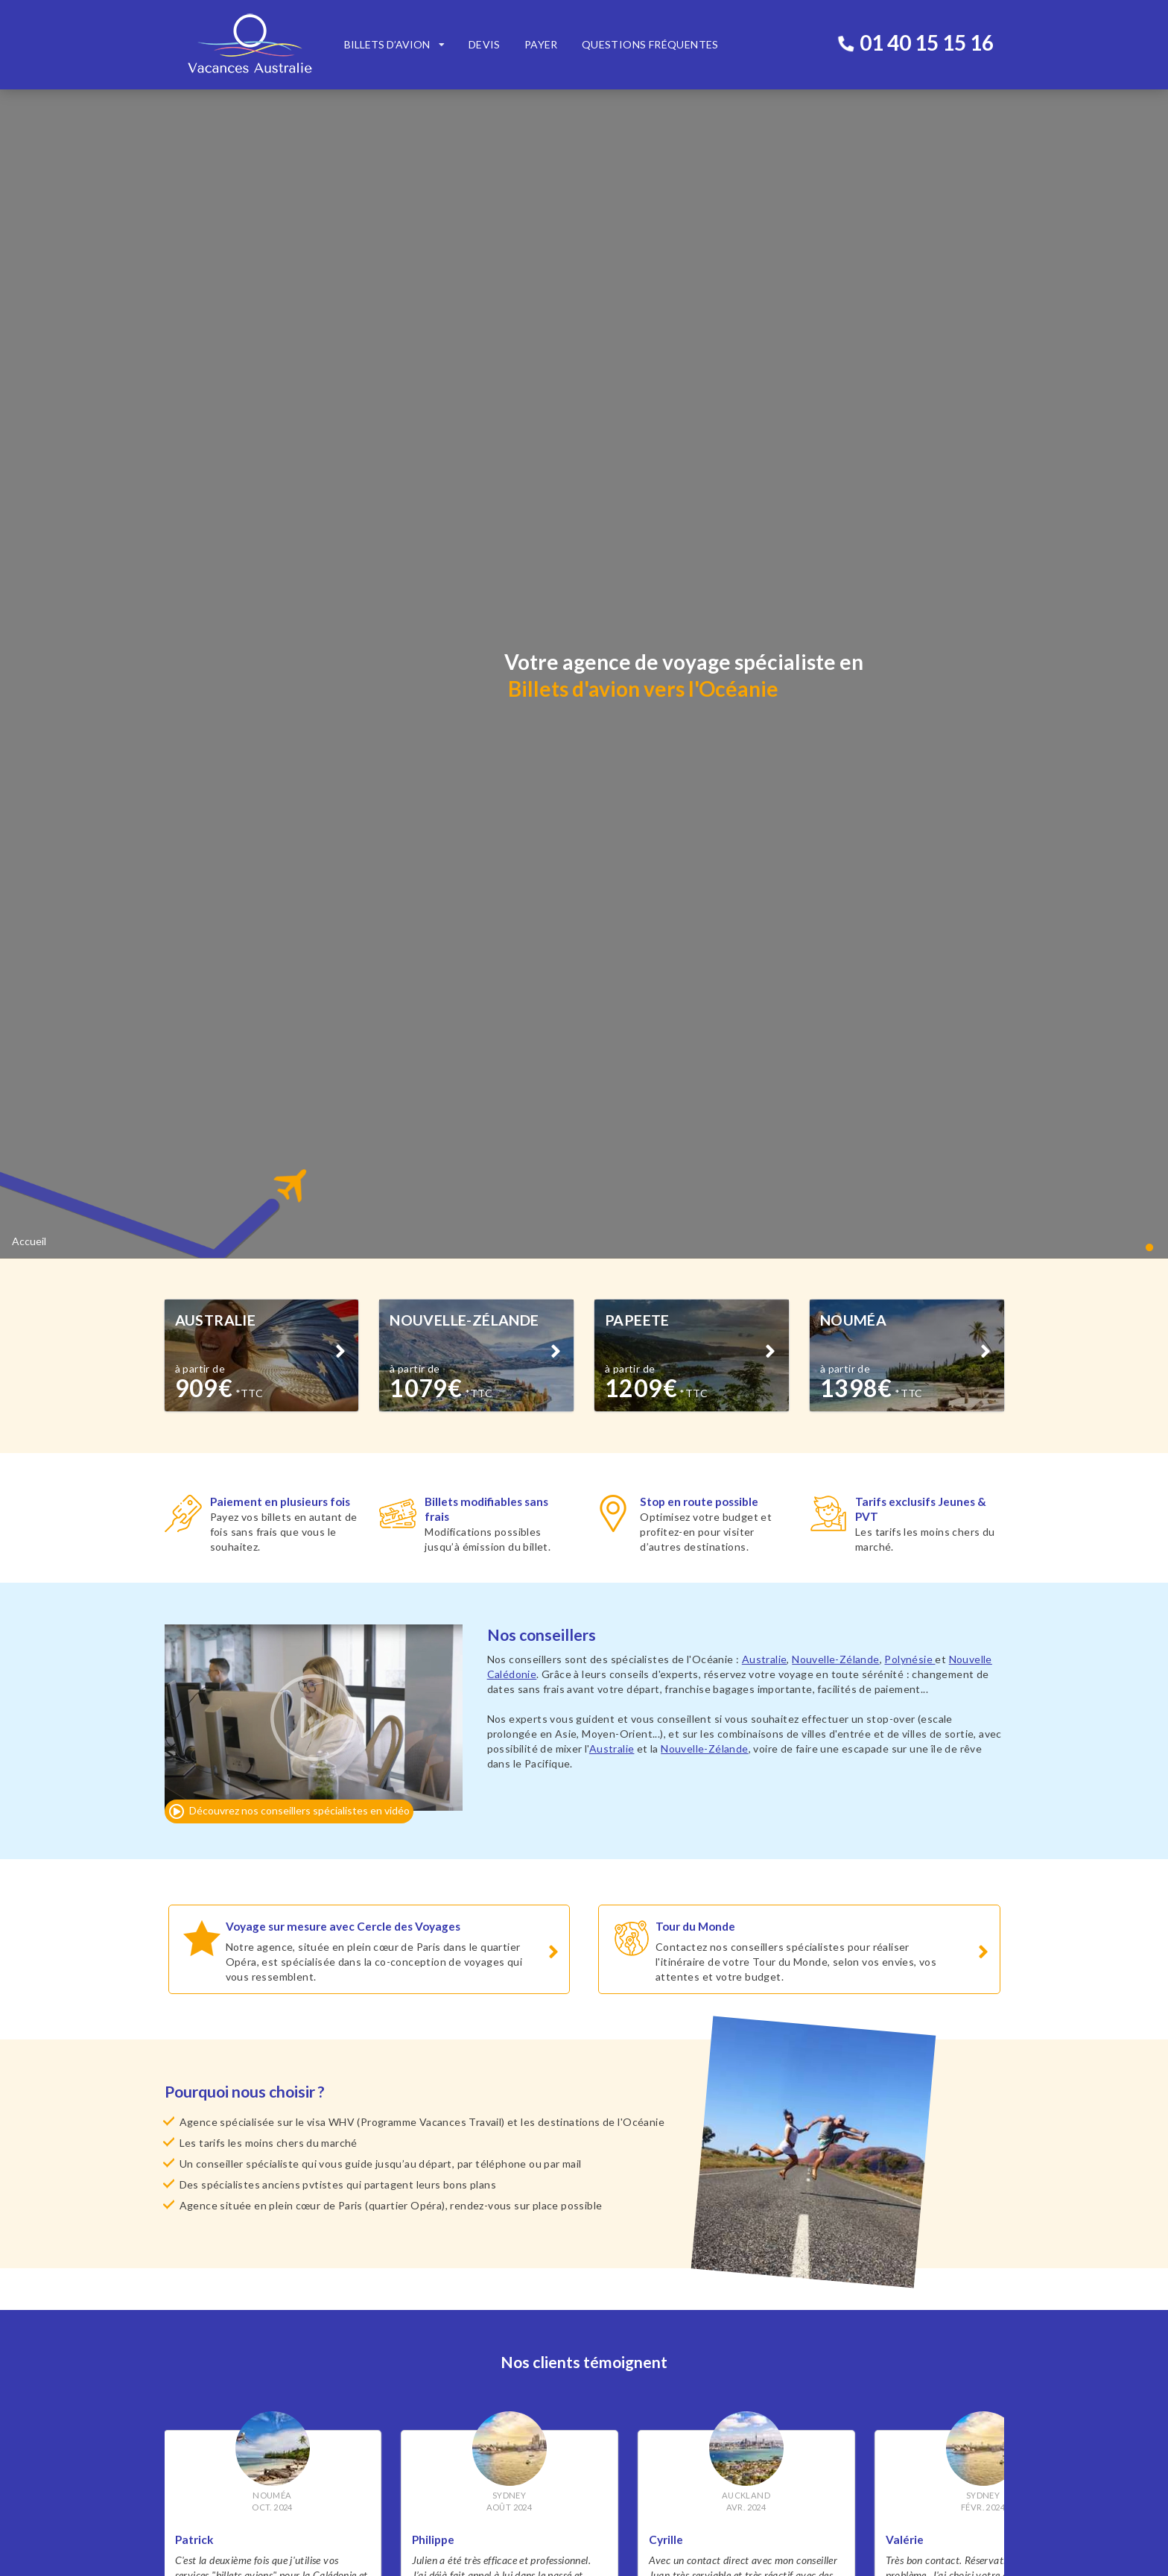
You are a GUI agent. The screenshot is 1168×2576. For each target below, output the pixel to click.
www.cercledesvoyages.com (396, 2175)
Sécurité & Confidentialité (225, 2303)
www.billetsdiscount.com (818, 2160)
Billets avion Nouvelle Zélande (448, 2288)
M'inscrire (525, 2482)
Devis (485, 44)
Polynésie (909, 724)
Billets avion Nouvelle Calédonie (453, 2318)
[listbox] (394, 44)
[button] (1151, 312)
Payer (541, 44)
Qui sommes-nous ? (210, 2318)
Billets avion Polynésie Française (454, 2303)
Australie (764, 724)
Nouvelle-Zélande (835, 724)
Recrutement (196, 2333)
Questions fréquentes (650, 44)
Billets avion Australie (429, 2274)
